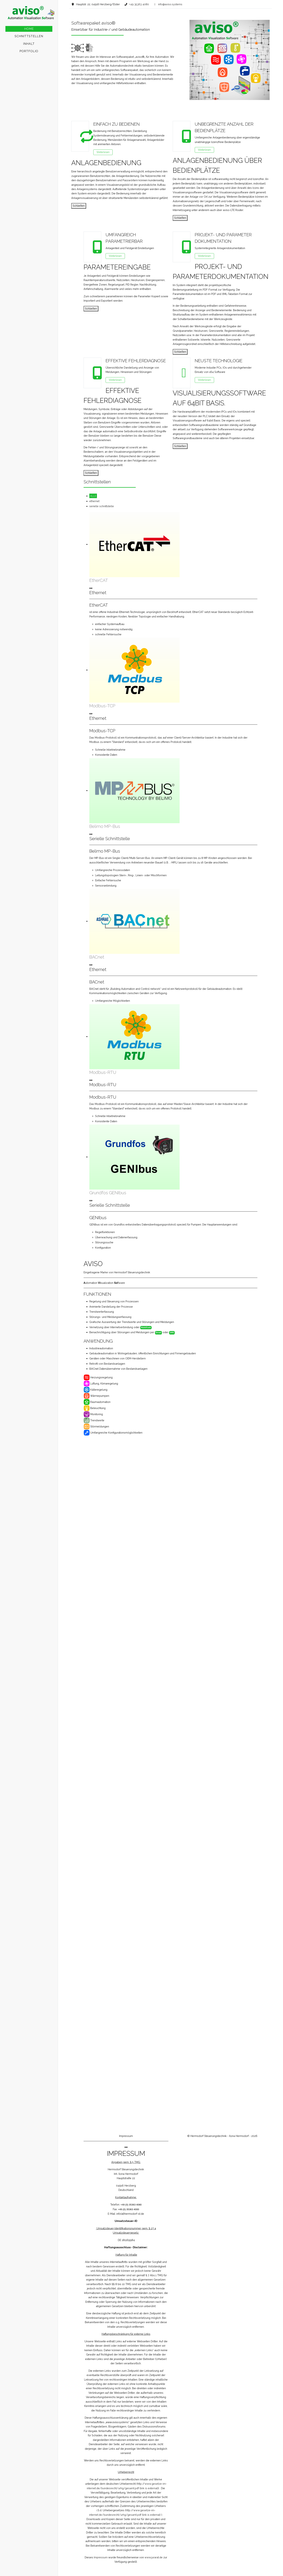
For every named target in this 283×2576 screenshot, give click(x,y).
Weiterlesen (103, 152)
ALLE (93, 495)
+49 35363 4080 (139, 4)
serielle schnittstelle (101, 506)
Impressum (126, 2135)
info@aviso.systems (170, 4)
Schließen (79, 205)
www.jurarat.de (154, 2557)
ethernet (94, 501)
